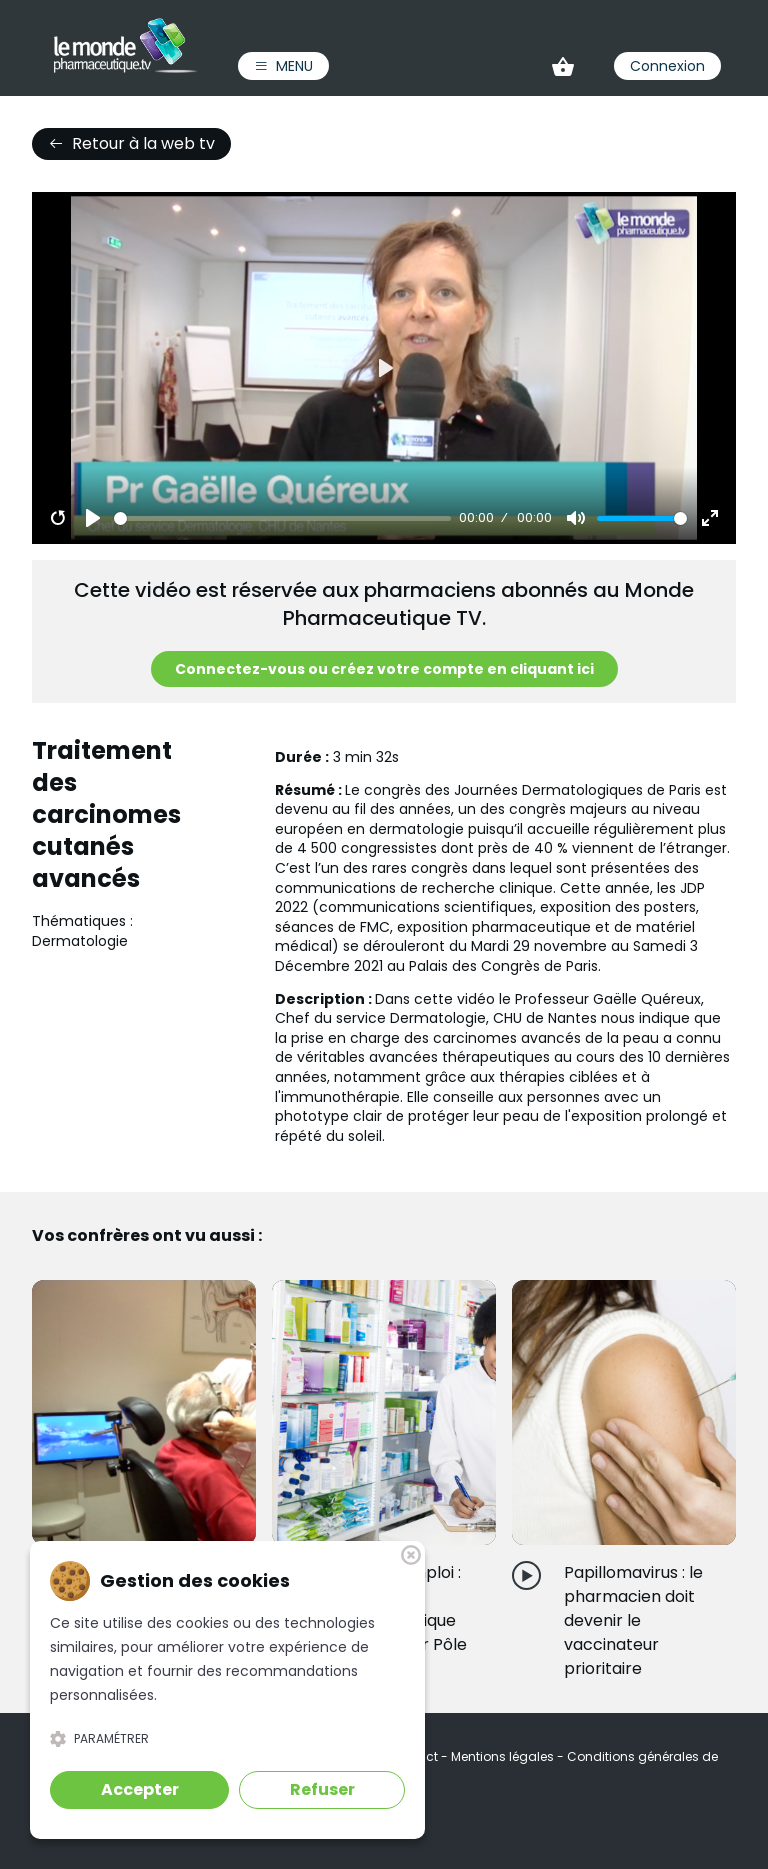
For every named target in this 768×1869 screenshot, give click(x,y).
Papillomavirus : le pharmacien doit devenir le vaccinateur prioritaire (633, 1620)
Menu (283, 66)
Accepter (140, 1789)
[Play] (93, 518)
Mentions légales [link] (504, 1756)
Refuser (322, 1789)
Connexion (667, 66)
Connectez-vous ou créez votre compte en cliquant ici (384, 669)
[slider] (283, 518)
